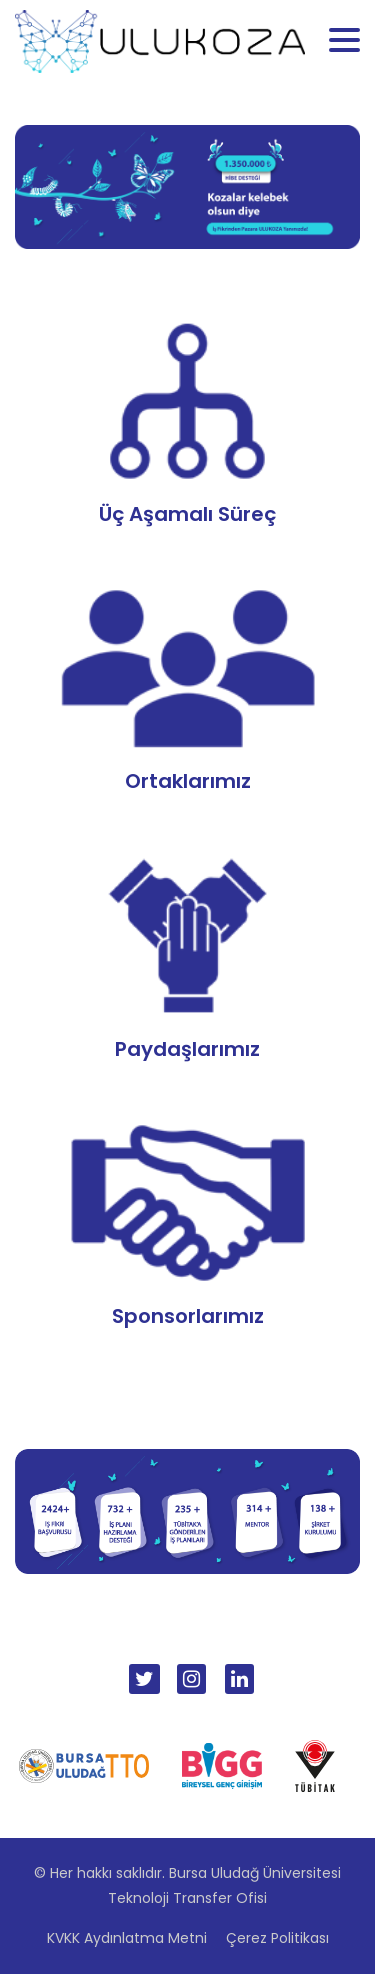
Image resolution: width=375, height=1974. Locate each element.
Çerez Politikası (277, 1938)
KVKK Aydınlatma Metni (127, 1938)
